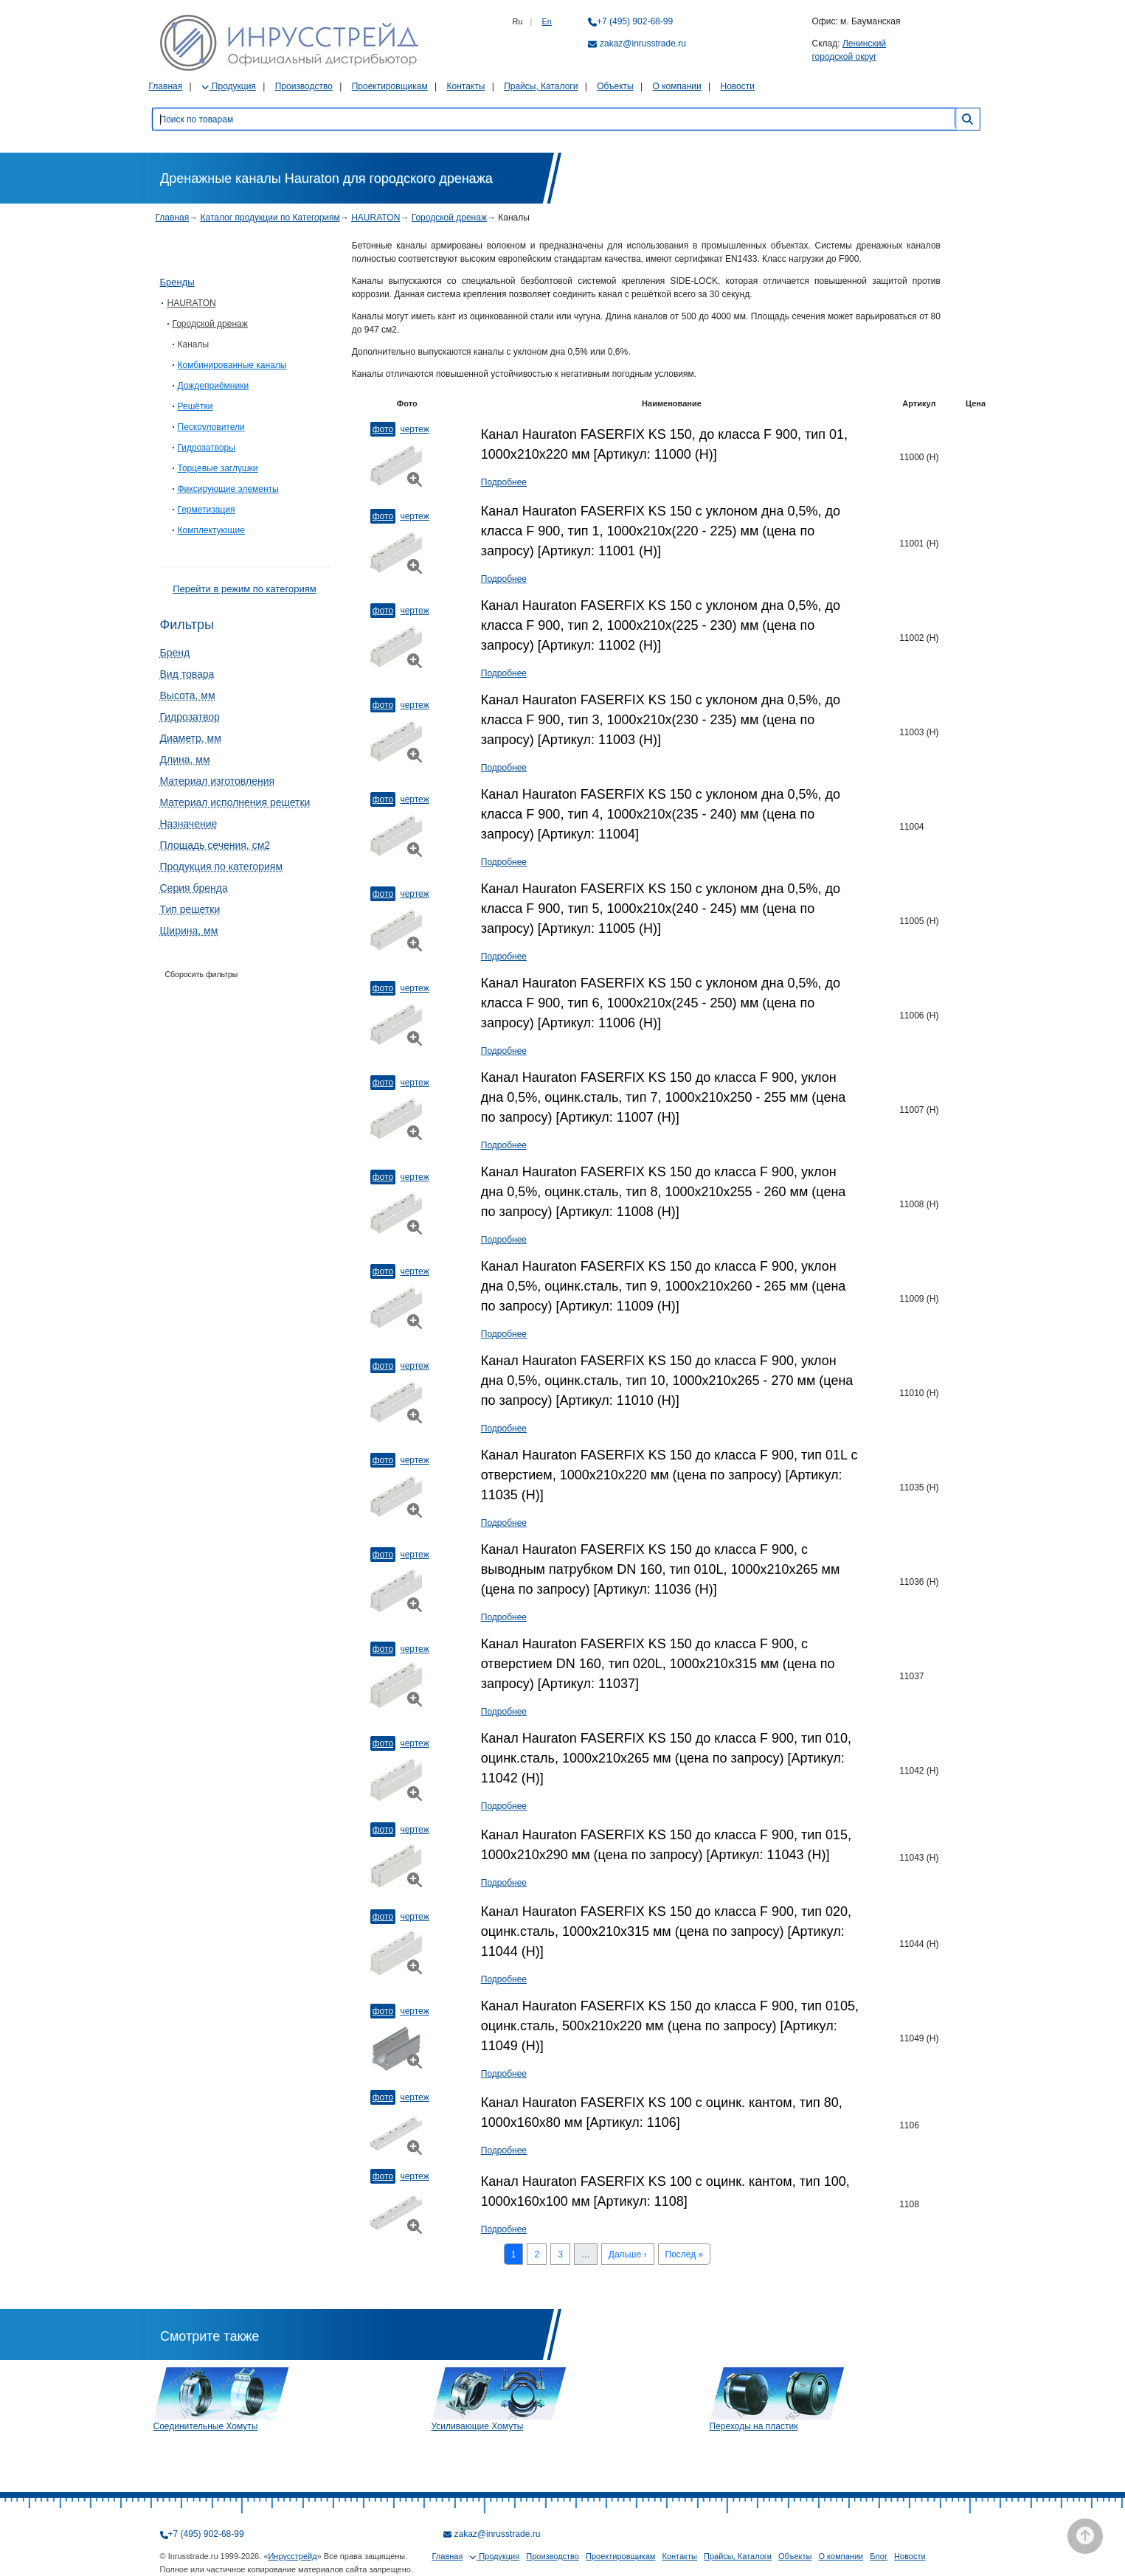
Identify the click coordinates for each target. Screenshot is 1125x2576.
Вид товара (187, 674)
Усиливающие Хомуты (478, 2426)
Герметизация (206, 509)
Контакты (465, 86)
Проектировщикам (390, 86)
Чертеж (414, 429)
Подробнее (504, 482)
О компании (677, 86)
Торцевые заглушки (218, 468)
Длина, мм (185, 759)
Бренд (175, 653)
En (547, 21)
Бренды (177, 282)
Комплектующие (211, 530)
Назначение (189, 824)
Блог (878, 2556)
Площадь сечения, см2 (215, 845)
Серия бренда (194, 888)
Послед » (684, 2254)
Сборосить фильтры (201, 974)
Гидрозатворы (206, 447)
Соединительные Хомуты (205, 2426)
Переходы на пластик (754, 2426)
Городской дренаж (449, 217)
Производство (304, 86)
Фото (383, 429)
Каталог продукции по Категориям (270, 217)
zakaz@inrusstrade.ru (643, 43)
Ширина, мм (189, 931)
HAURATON (375, 217)
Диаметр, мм (190, 738)
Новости (738, 86)
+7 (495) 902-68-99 (635, 21)
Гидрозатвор (190, 717)
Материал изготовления (217, 781)
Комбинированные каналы (232, 365)
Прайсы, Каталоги (541, 86)
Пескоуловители (211, 427)
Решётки (195, 406)
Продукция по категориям (221, 866)
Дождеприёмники (213, 386)
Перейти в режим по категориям (244, 588)
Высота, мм (187, 695)
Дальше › (628, 2254)
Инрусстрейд (292, 2556)
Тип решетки (190, 909)
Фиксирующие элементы (228, 489)
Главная (166, 86)
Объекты (615, 86)
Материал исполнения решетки (235, 802)
